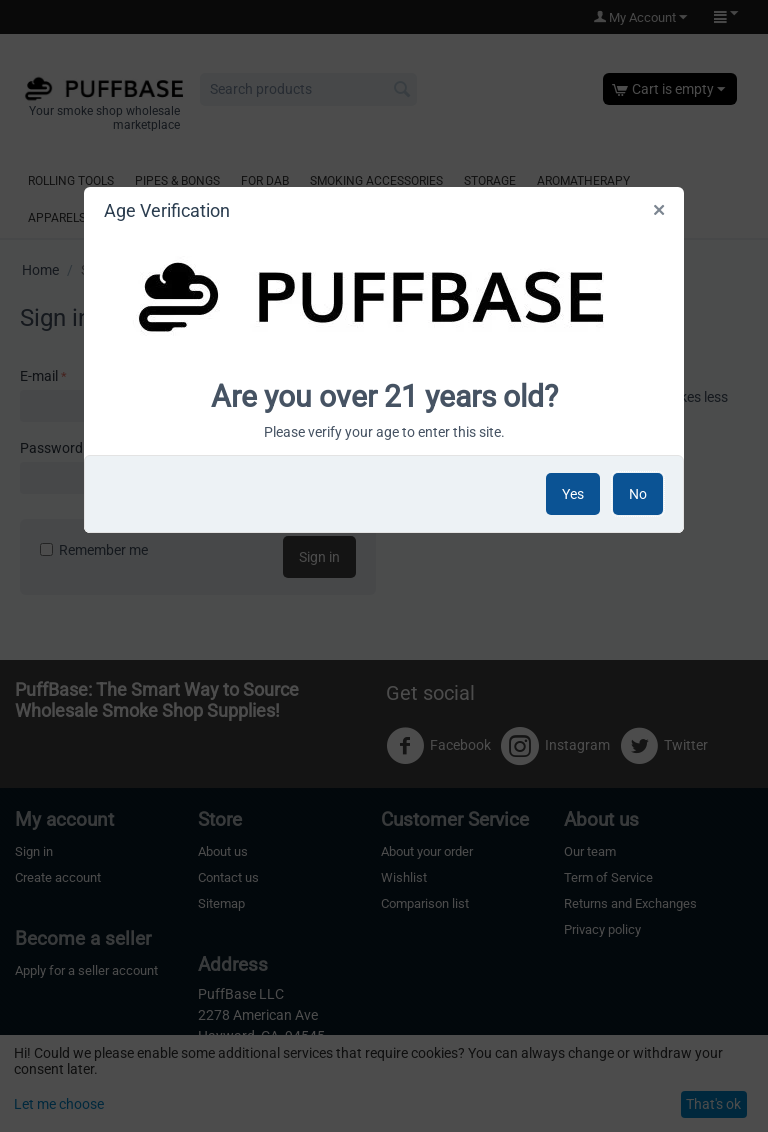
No (638, 494)
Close (658, 214)
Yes (573, 494)
